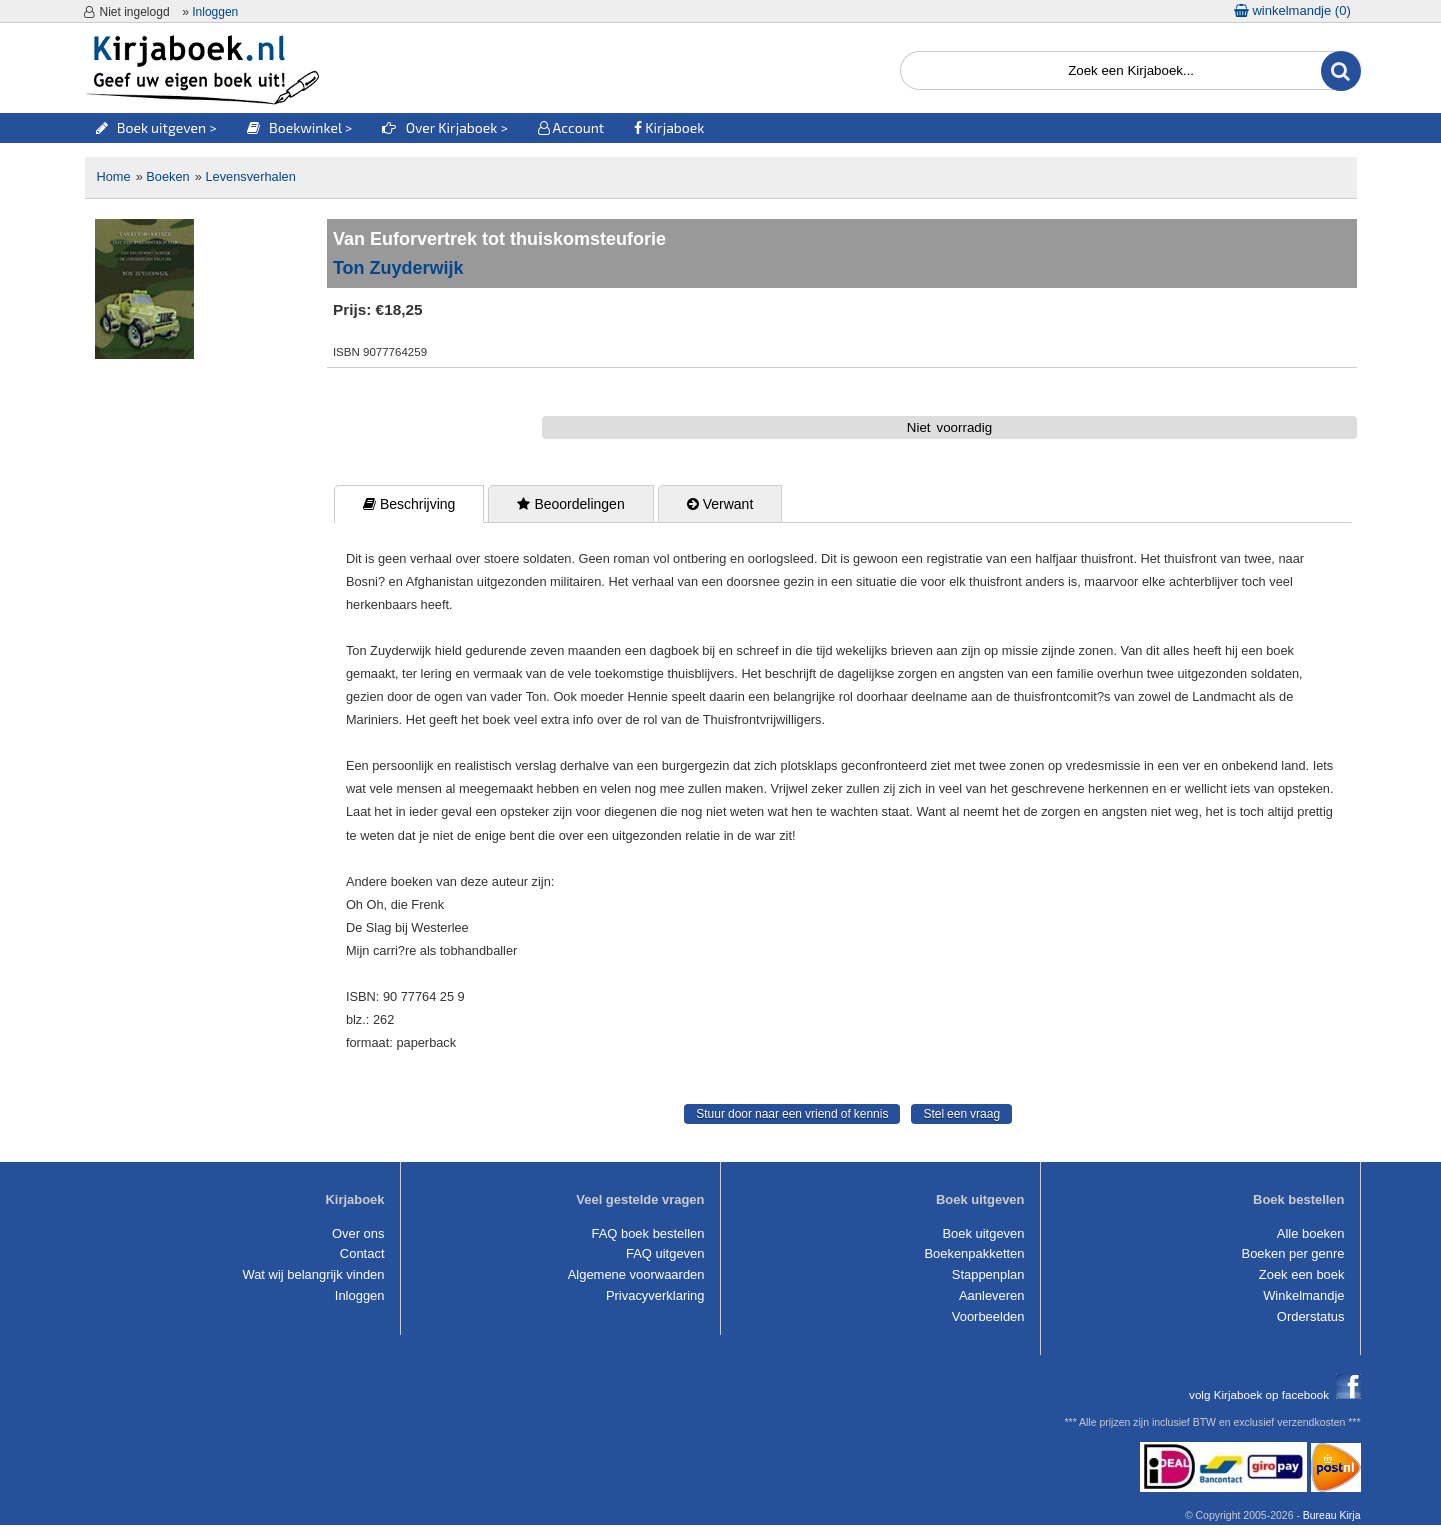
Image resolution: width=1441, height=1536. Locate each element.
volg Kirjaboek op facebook (1274, 1394)
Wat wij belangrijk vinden (313, 1274)
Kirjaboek (669, 127)
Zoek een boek (1302, 1274)
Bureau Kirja (1332, 1515)
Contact (362, 1253)
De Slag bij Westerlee (407, 927)
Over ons (358, 1233)
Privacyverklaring (655, 1295)
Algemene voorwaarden (636, 1274)
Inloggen (215, 12)
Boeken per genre (1293, 1253)
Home (114, 176)
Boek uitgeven (151, 127)
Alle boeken (1311, 1233)
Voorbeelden (988, 1316)
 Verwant (720, 504)
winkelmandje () (1292, 10)
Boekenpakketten (974, 1253)
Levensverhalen (250, 176)
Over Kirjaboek (441, 127)
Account (571, 127)
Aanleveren (992, 1295)
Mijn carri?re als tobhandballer (431, 950)
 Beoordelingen (570, 504)
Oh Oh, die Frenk (395, 904)
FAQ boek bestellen (647, 1233)
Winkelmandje (1303, 1295)
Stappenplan (988, 1274)
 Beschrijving (409, 504)
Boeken (167, 176)
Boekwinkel (294, 127)
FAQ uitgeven (665, 1253)
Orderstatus (1311, 1316)
